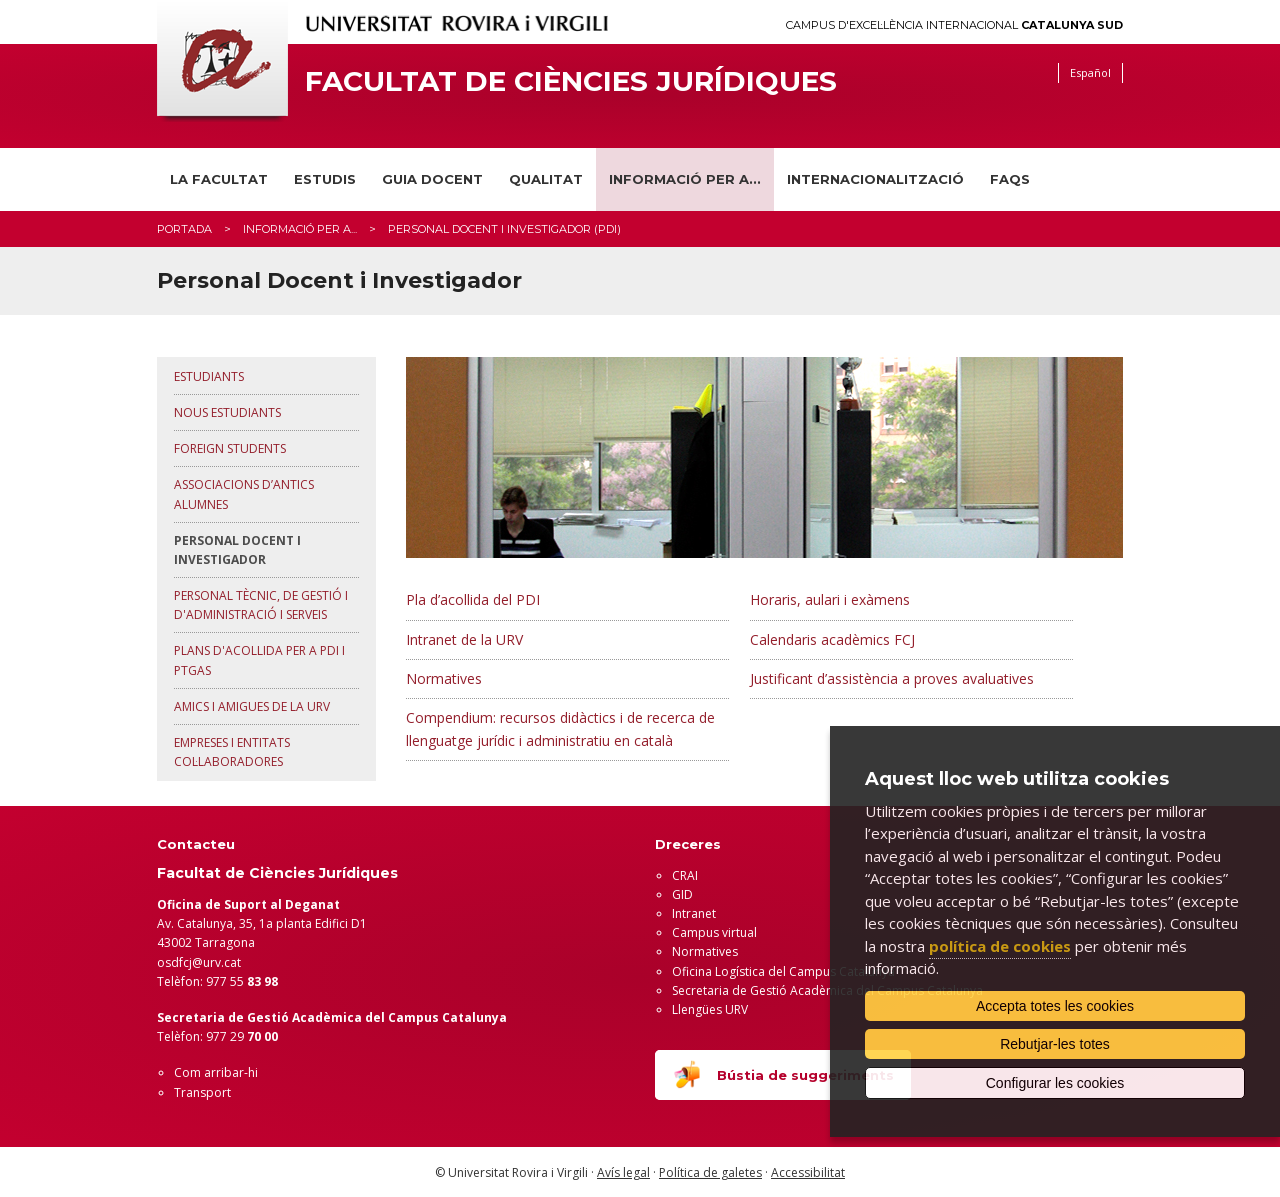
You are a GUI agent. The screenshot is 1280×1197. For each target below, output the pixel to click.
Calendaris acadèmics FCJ (832, 639)
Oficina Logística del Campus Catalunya (783, 971)
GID (682, 894)
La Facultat (219, 179)
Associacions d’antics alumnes (244, 494)
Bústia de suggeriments (783, 1074)
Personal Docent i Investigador (237, 550)
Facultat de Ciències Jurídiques (571, 81)
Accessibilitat (808, 1172)
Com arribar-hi (216, 1072)
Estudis (325, 179)
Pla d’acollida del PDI (473, 599)
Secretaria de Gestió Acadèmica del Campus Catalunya (827, 990)
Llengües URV (710, 1009)
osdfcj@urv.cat (199, 962)
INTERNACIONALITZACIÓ (875, 179)
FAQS (1010, 179)
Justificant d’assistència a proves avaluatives (892, 678)
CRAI (685, 875)
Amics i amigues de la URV (252, 706)
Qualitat (546, 179)
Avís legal (623, 1172)
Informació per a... (685, 179)
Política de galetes (710, 1172)
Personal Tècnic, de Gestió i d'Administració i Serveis (261, 605)
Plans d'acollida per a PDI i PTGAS (259, 660)
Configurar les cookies (1055, 1083)
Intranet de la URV (464, 639)
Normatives (444, 678)
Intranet (694, 913)
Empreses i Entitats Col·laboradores (232, 752)
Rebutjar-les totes (1055, 1044)
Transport (202, 1092)
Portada (184, 229)
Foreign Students (230, 448)
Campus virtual (714, 932)
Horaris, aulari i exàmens (830, 599)
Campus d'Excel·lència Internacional (954, 25)
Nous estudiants (227, 412)
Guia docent (432, 179)
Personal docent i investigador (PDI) (504, 229)
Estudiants (209, 376)
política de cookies (1000, 946)
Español (1090, 72)
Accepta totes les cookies (1055, 1006)
